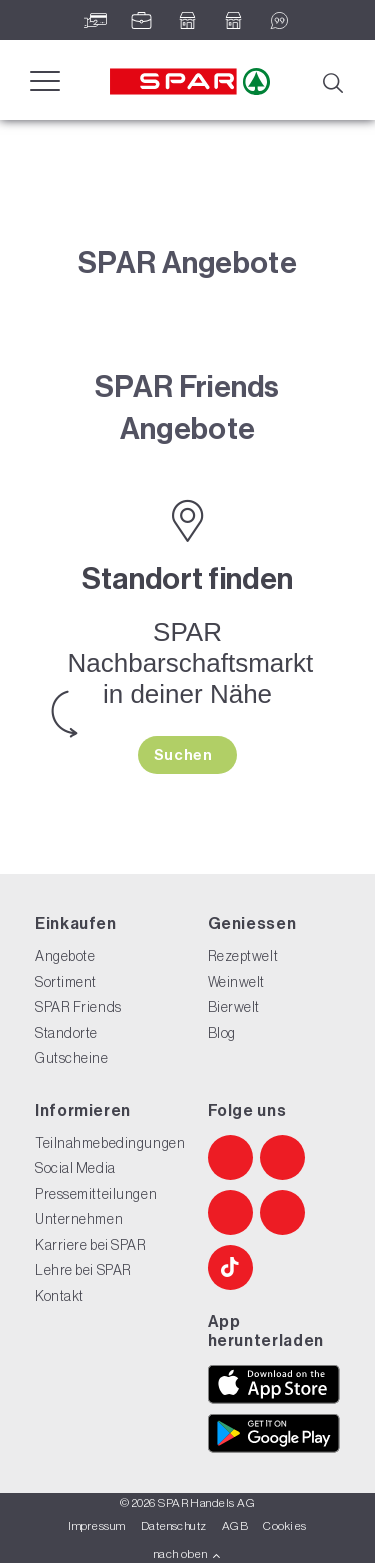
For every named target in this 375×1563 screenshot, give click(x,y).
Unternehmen (79, 1219)
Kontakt (59, 1296)
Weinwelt (236, 982)
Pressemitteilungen (96, 1194)
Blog (222, 1033)
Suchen (185, 755)
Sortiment (66, 982)
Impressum (96, 1526)
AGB (235, 1526)
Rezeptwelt (243, 956)
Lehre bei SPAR (83, 1270)
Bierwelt (234, 1007)
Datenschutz (174, 1526)
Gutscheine (72, 1058)
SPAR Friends (78, 1007)
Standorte (66, 1033)
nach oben (187, 1554)
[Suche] (332, 81)
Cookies (284, 1526)
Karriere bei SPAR (91, 1245)
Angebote (65, 956)
